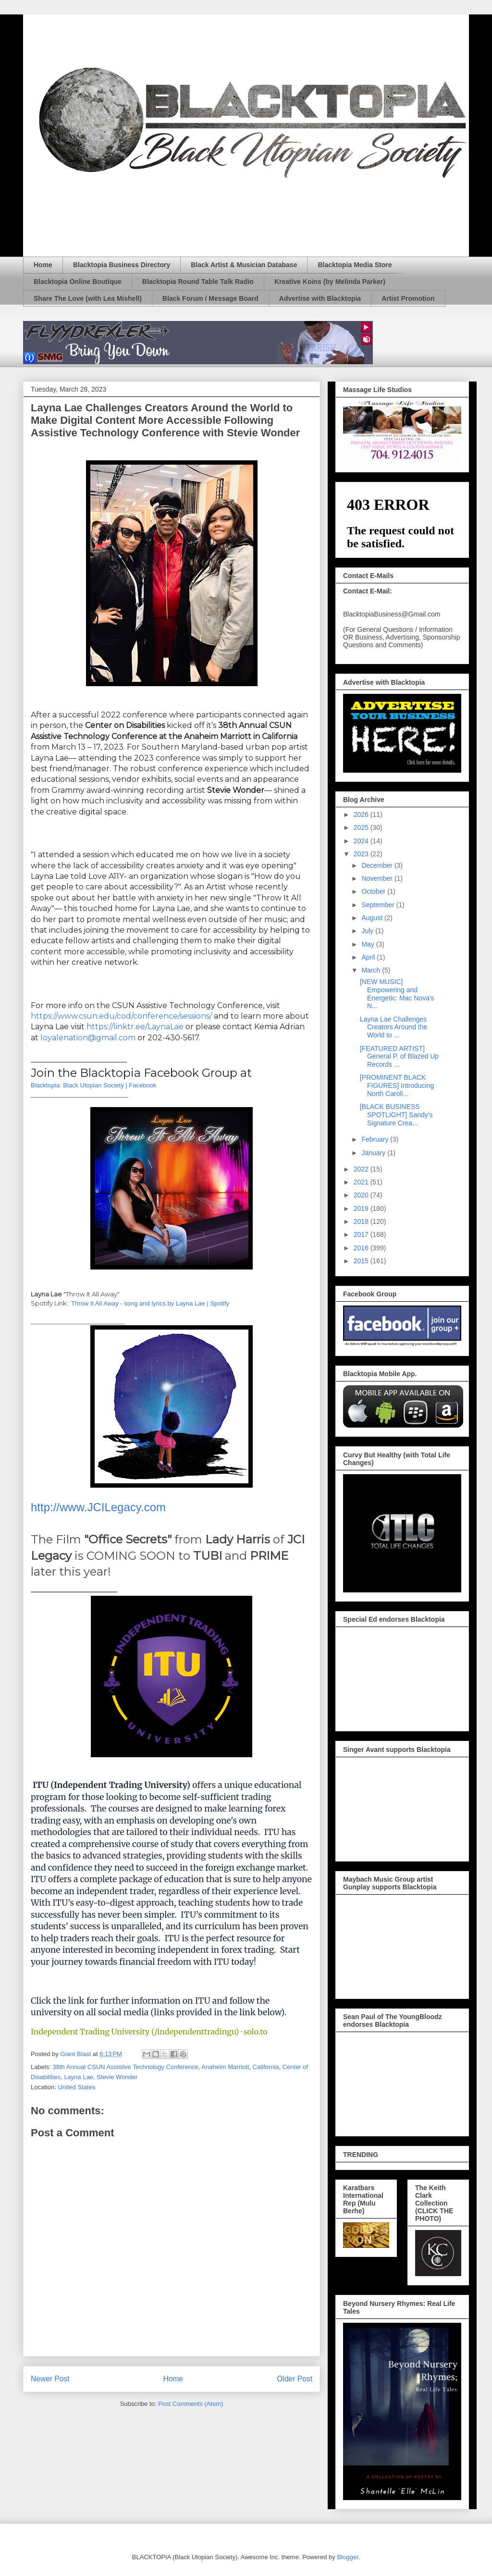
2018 (362, 1221)
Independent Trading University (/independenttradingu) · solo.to (149, 2031)
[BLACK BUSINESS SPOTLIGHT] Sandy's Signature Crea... (396, 1115)
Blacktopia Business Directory (121, 265)
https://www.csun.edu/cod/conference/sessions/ (121, 1016)
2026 (362, 814)
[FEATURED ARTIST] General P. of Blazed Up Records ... (399, 1057)
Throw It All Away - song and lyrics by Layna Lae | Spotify (150, 1303)
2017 (362, 1234)
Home (43, 265)
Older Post (294, 2379)
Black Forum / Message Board (210, 298)
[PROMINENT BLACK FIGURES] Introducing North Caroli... (397, 1085)
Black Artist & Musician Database (244, 265)
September (378, 905)
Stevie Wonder (117, 2077)
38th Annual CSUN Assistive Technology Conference (125, 2067)
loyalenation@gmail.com (87, 1037)
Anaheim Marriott (225, 2067)
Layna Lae (78, 2077)
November (377, 878)
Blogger (347, 2557)
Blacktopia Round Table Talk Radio (198, 281)
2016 (362, 1248)
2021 (362, 1182)
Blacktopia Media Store (355, 265)
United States (76, 2087)
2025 (362, 827)
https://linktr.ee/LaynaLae (135, 1026)
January (374, 1153)
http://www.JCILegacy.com (98, 1507)
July (368, 931)
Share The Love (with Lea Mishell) (88, 298)
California (266, 2067)
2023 (362, 854)
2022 (362, 1169)
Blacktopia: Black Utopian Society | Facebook (93, 1085)
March (371, 970)
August (372, 918)
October (374, 891)
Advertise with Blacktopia (320, 298)
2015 (362, 1261)
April (369, 957)
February (375, 1139)
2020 (362, 1195)
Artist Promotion (407, 298)
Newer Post (50, 2379)
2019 (362, 1208)
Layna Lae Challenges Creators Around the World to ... (393, 1027)
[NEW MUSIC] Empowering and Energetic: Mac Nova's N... (397, 994)
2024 (362, 841)
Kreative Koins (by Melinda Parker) (329, 281)
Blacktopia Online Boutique (78, 281)
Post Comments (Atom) (190, 2403)
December (377, 865)
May (368, 944)
